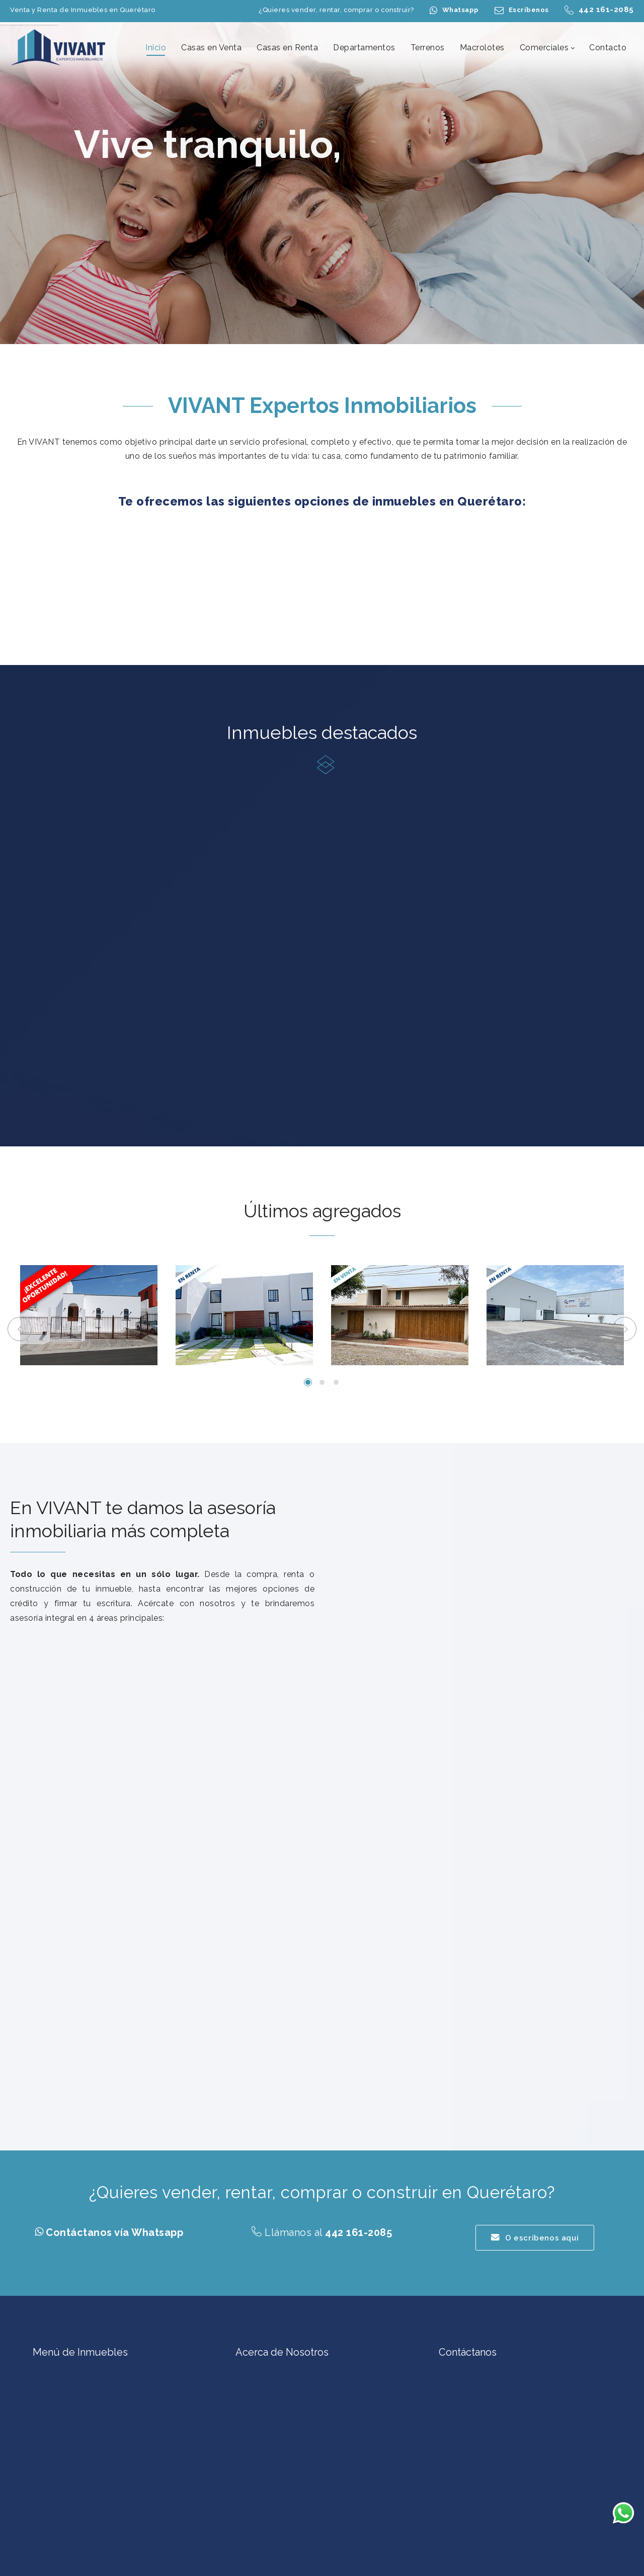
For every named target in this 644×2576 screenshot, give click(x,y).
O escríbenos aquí (535, 2237)
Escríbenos (529, 10)
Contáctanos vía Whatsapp (114, 2232)
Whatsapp (460, 10)
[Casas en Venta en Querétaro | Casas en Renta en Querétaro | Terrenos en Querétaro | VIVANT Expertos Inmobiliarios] (59, 47)
